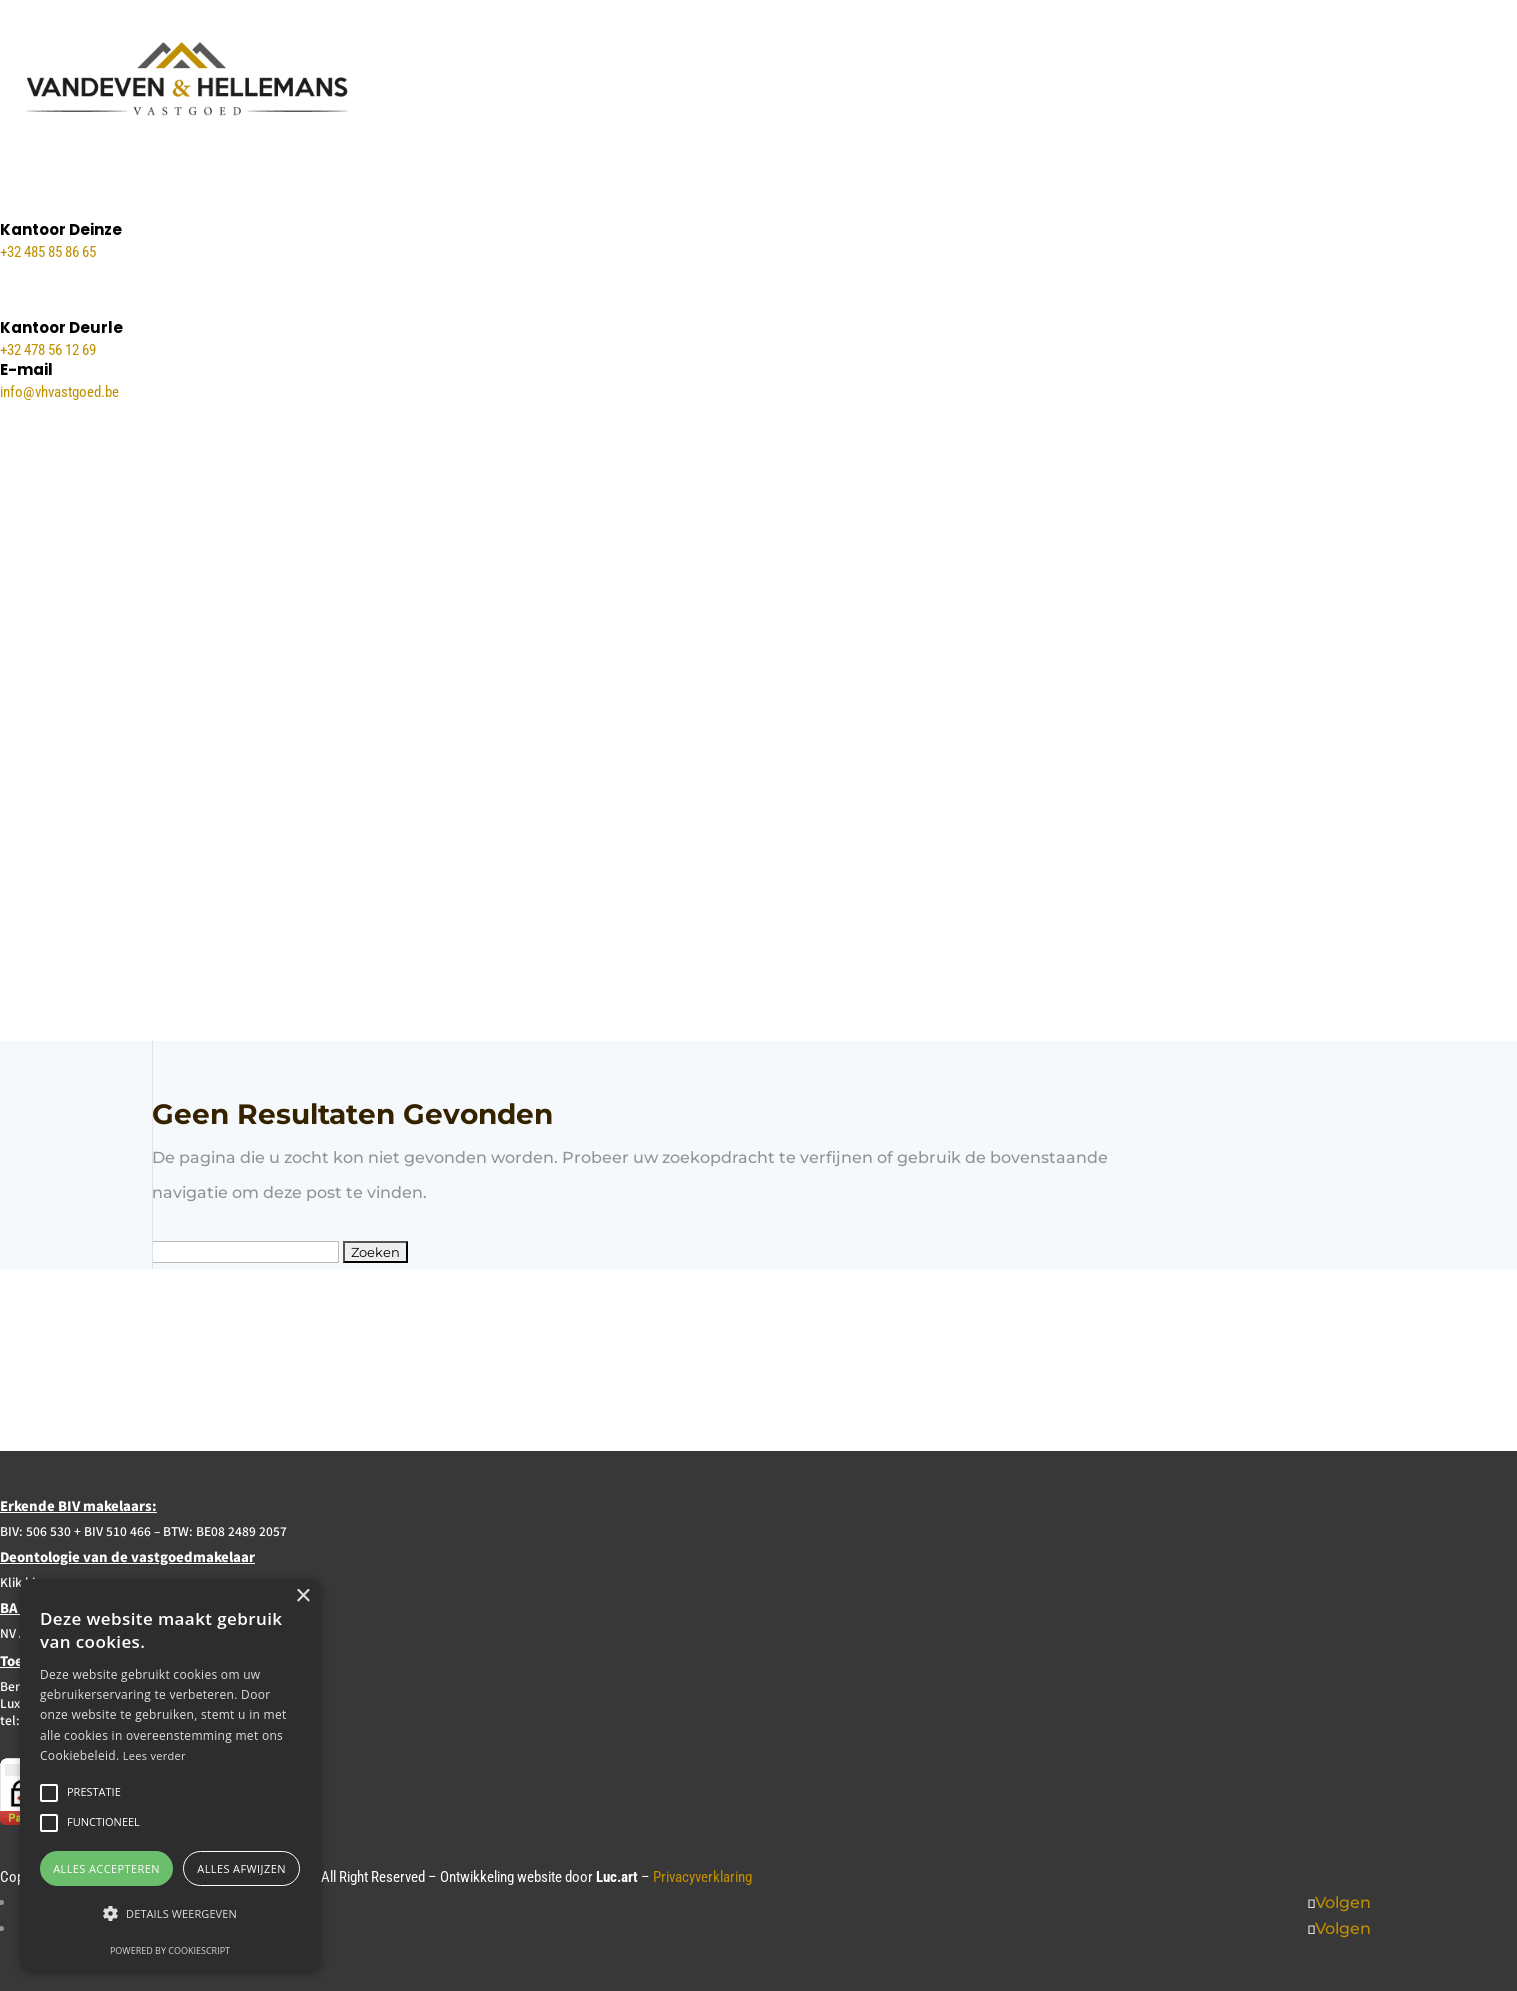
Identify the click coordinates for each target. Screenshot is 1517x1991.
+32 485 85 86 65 (48, 252)
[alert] (170, 1775)
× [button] (302, 1596)
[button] (170, 1913)
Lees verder (154, 1755)
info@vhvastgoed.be (59, 392)
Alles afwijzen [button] (241, 1868)
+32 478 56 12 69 (48, 350)
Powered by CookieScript (170, 1950)
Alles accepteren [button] (106, 1868)
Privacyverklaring (702, 1877)
